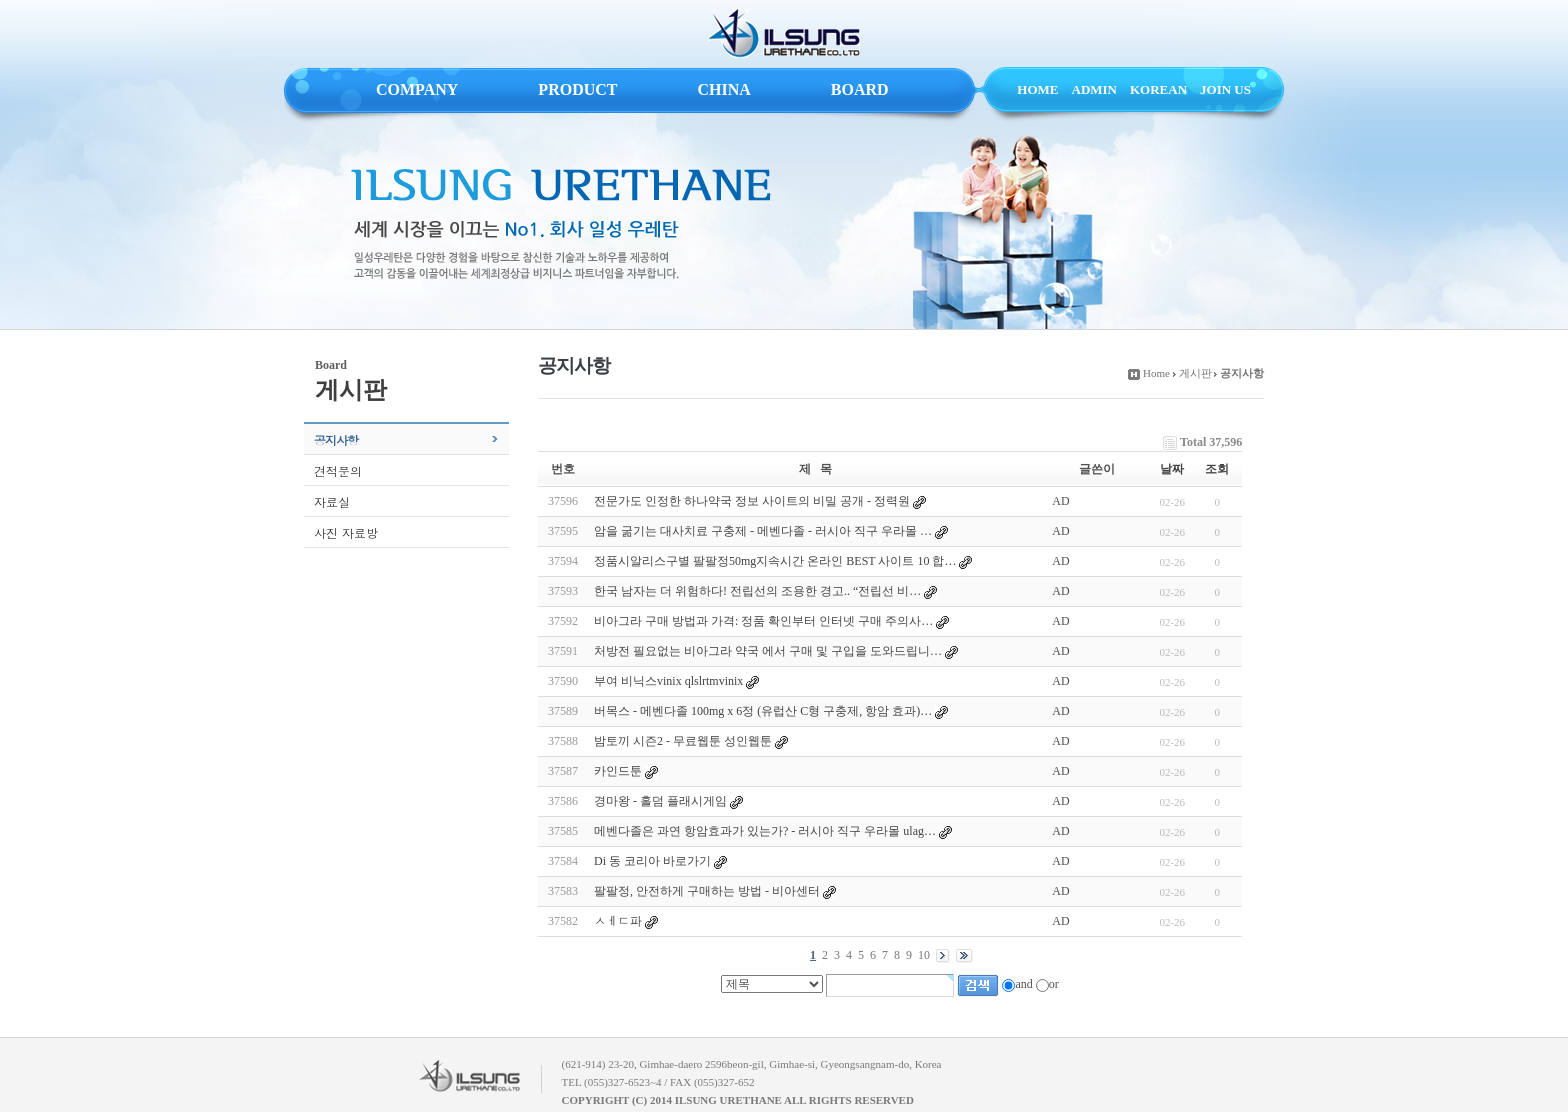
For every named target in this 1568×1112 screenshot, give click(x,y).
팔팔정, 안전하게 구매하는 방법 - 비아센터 (707, 891)
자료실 (332, 501)
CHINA (723, 89)
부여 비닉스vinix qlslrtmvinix (668, 681)
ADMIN (1095, 89)
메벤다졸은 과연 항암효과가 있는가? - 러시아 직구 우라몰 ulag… (765, 831)
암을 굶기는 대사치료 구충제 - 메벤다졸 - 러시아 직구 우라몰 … (763, 531)
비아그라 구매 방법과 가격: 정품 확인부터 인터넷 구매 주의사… (763, 621)
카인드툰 (618, 771)
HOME (1037, 89)
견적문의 (338, 470)
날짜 (1172, 469)
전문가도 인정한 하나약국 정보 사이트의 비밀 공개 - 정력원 (752, 501)
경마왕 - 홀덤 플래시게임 (660, 801)
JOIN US (1225, 89)
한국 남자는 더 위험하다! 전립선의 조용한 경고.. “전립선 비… (757, 591)
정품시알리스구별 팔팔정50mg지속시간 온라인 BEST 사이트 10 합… (775, 561)
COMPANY (417, 89)
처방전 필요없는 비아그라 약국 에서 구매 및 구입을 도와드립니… (768, 651)
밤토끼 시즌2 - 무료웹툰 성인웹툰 (683, 741)
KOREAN (1158, 89)
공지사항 (336, 439)
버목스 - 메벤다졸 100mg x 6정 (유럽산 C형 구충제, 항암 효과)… (763, 711)
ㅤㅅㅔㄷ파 (618, 921)
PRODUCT (577, 89)
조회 (1217, 469)
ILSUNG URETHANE (784, 34)
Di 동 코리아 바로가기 (652, 861)
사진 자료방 (346, 532)
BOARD (860, 89)
